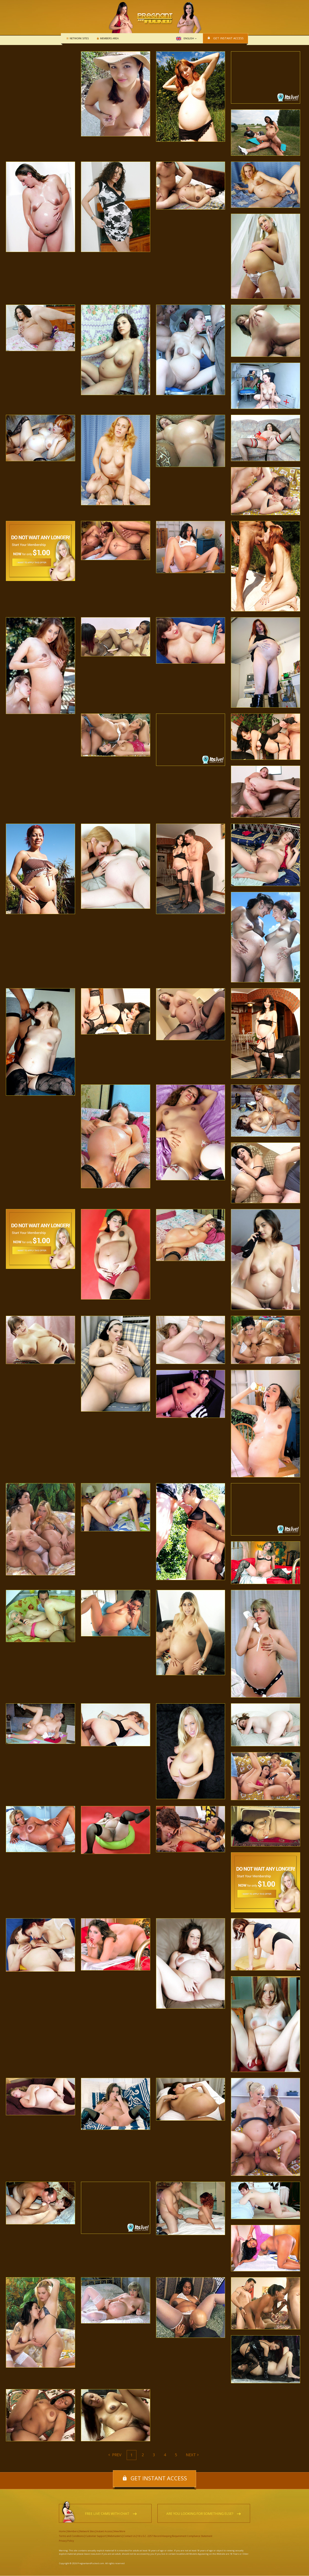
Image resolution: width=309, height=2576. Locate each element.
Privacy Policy (66, 2541)
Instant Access (104, 2531)
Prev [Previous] (116, 2454)
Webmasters (115, 2536)
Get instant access (228, 38)
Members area (109, 38)
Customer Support (95, 2536)
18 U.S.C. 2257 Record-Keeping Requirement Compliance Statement (174, 2536)
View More (119, 2531)
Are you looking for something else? (199, 2513)
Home (62, 2531)
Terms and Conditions (71, 2536)
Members (72, 2531)
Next (191, 2454)
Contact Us (129, 2536)
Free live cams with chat (107, 2513)
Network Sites (78, 38)
